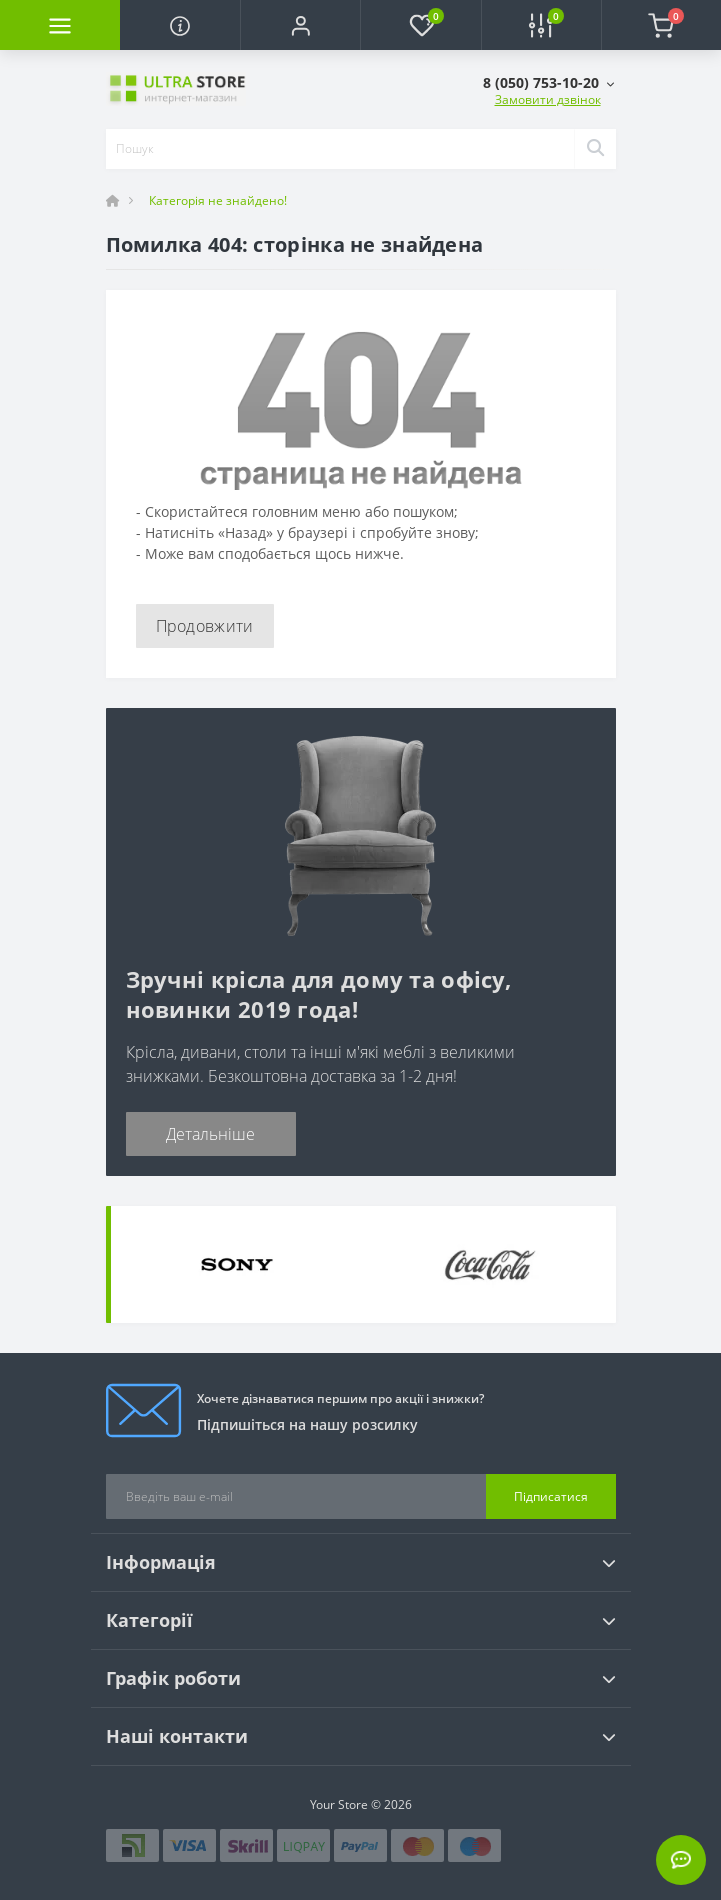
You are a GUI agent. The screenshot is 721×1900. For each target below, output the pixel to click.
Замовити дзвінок (548, 99)
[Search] (595, 149)
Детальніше (210, 1134)
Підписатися (551, 1496)
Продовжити (205, 626)
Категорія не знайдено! (218, 200)
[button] (300, 25)
